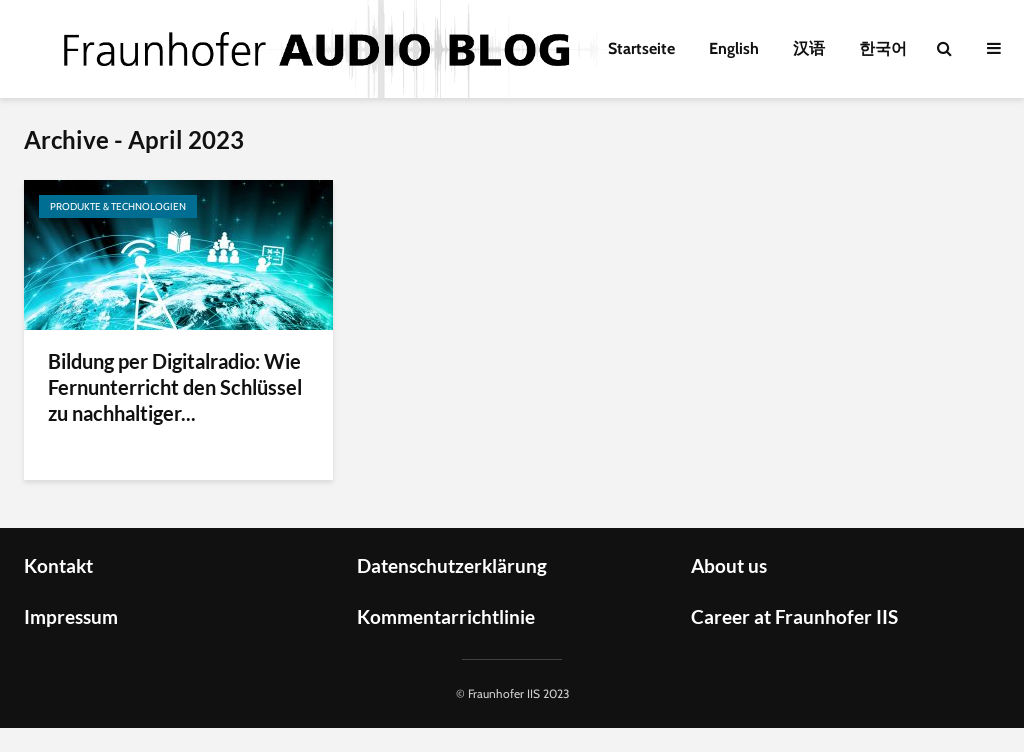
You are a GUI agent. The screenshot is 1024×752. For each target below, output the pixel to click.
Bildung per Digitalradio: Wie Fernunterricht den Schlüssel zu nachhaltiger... (175, 387)
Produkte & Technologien (118, 206)
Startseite (641, 48)
